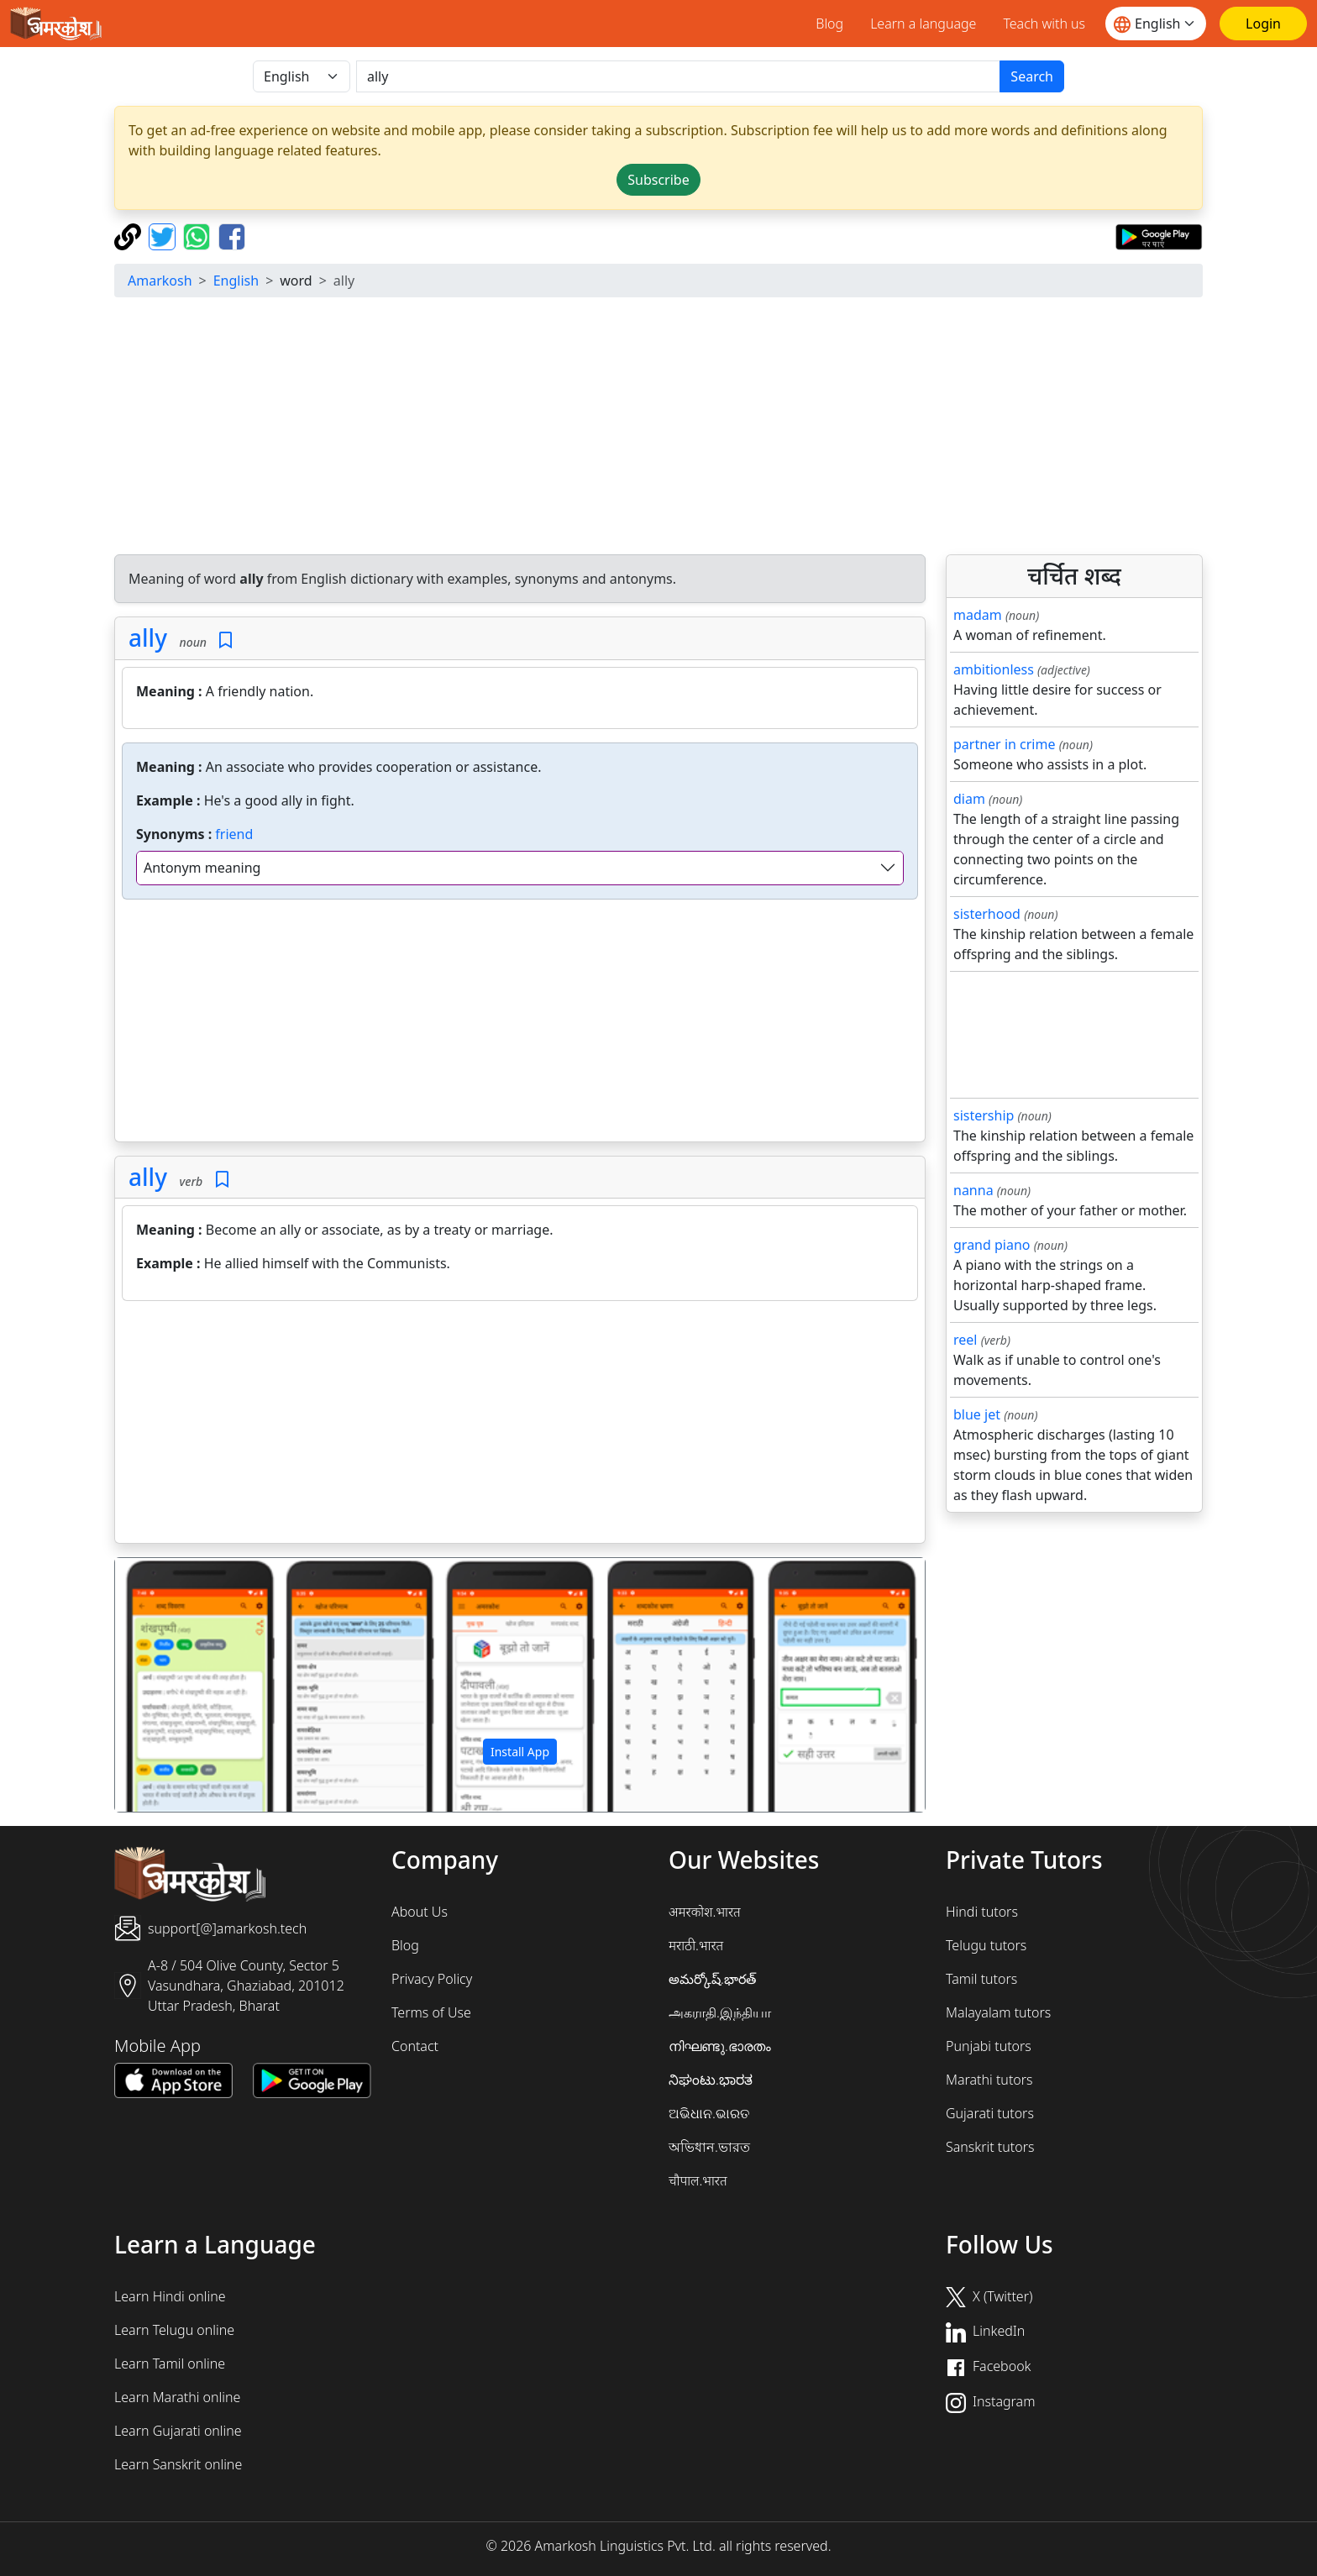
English (236, 280)
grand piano (992, 1245)
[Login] (1263, 23)
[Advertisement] (658, 428)
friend (234, 834)
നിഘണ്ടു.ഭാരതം (720, 2046)
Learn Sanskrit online (178, 2464)
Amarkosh (160, 280)
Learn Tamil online (169, 2363)
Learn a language (923, 23)
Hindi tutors (982, 1911)
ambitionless (993, 669)
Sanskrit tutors (990, 2147)
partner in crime (1004, 744)
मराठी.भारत (696, 1945)
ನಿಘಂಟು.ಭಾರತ (711, 2079)
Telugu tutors (986, 1945)
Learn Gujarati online (178, 2430)
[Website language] (1155, 23)
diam (969, 799)
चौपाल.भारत (698, 2180)
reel (965, 1339)
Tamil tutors (981, 1979)
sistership (983, 1115)
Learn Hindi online (170, 2296)
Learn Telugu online (174, 2330)
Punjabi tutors (988, 2046)
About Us (419, 1911)
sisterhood (987, 914)
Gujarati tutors (990, 2113)
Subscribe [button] (658, 180)
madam (977, 615)
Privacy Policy (431, 1979)
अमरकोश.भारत (705, 1911)
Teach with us (1044, 23)
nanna (973, 1190)
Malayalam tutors (998, 2012)
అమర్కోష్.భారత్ (712, 1979)
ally (148, 637)
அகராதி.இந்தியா (720, 2012)
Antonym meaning (202, 867)
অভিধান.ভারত (709, 2147)
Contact (414, 2046)
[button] (176, 1685)
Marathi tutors (989, 2079)
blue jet (976, 1414)
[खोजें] (678, 76)
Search (1031, 76)
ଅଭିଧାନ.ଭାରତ (709, 2113)
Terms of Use (431, 2012)
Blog (829, 23)
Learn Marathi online (177, 2397)
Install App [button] (520, 1752)
